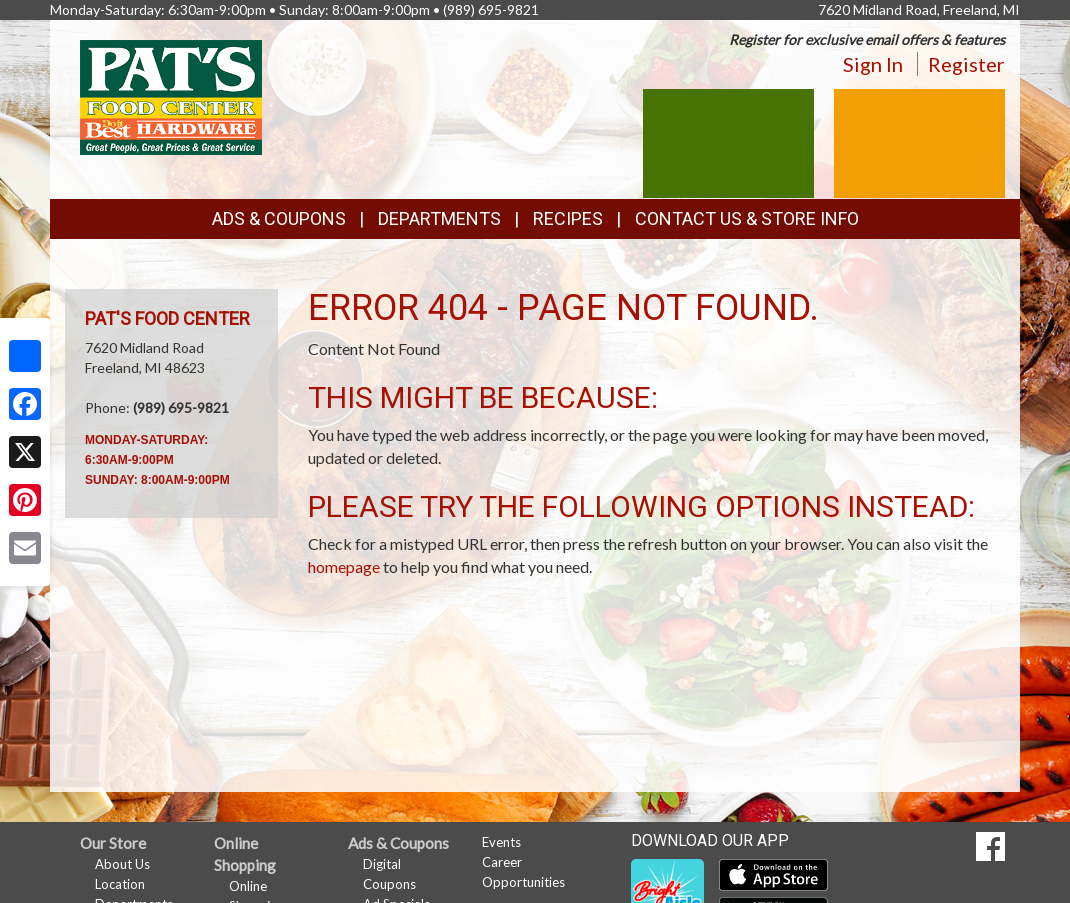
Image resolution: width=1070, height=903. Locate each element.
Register (966, 64)
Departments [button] (439, 218)
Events (501, 842)
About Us (122, 864)
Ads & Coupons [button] (279, 218)
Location (120, 884)
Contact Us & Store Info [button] (747, 218)
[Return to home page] (171, 95)
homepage (344, 566)
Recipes (568, 218)
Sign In (873, 64)
